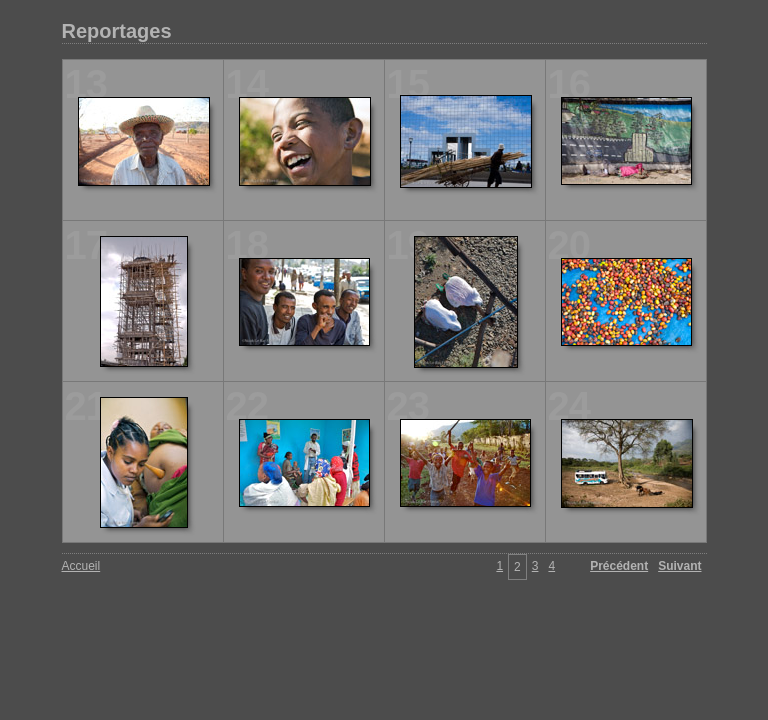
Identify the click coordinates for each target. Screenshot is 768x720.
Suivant (679, 566)
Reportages (117, 31)
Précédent (619, 566)
